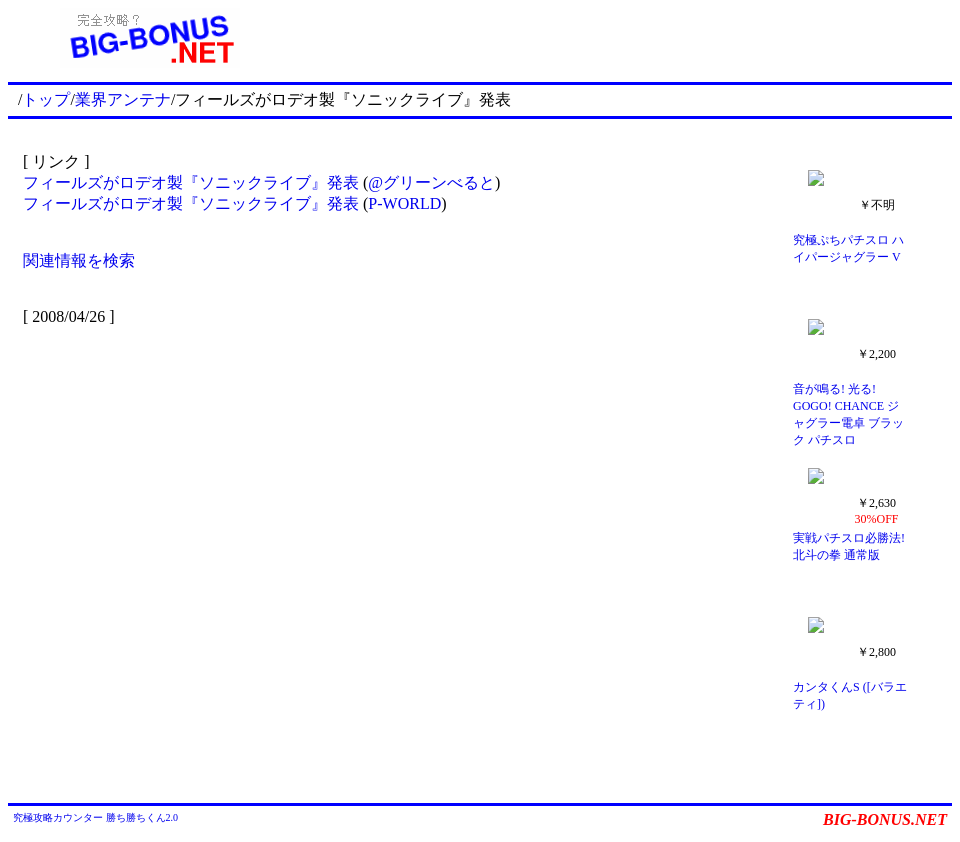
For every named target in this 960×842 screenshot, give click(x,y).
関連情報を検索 (79, 260)
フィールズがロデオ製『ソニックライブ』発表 (191, 182)
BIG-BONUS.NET (885, 819)
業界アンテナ (123, 99)
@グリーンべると (431, 182)
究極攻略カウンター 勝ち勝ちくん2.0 (95, 817)
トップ (46, 99)
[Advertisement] (622, 38)
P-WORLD (404, 203)
